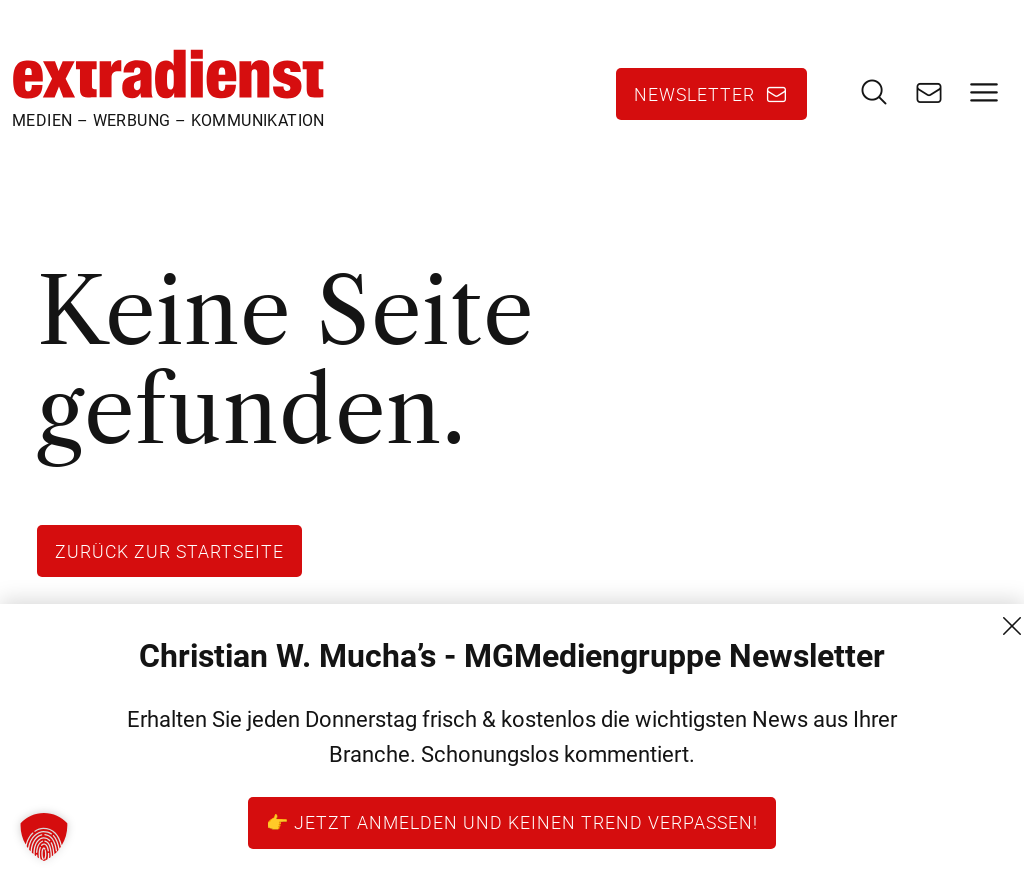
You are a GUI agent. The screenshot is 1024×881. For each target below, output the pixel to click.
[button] (44, 837)
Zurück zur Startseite (169, 551)
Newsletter (694, 94)
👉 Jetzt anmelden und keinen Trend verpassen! (512, 822)
